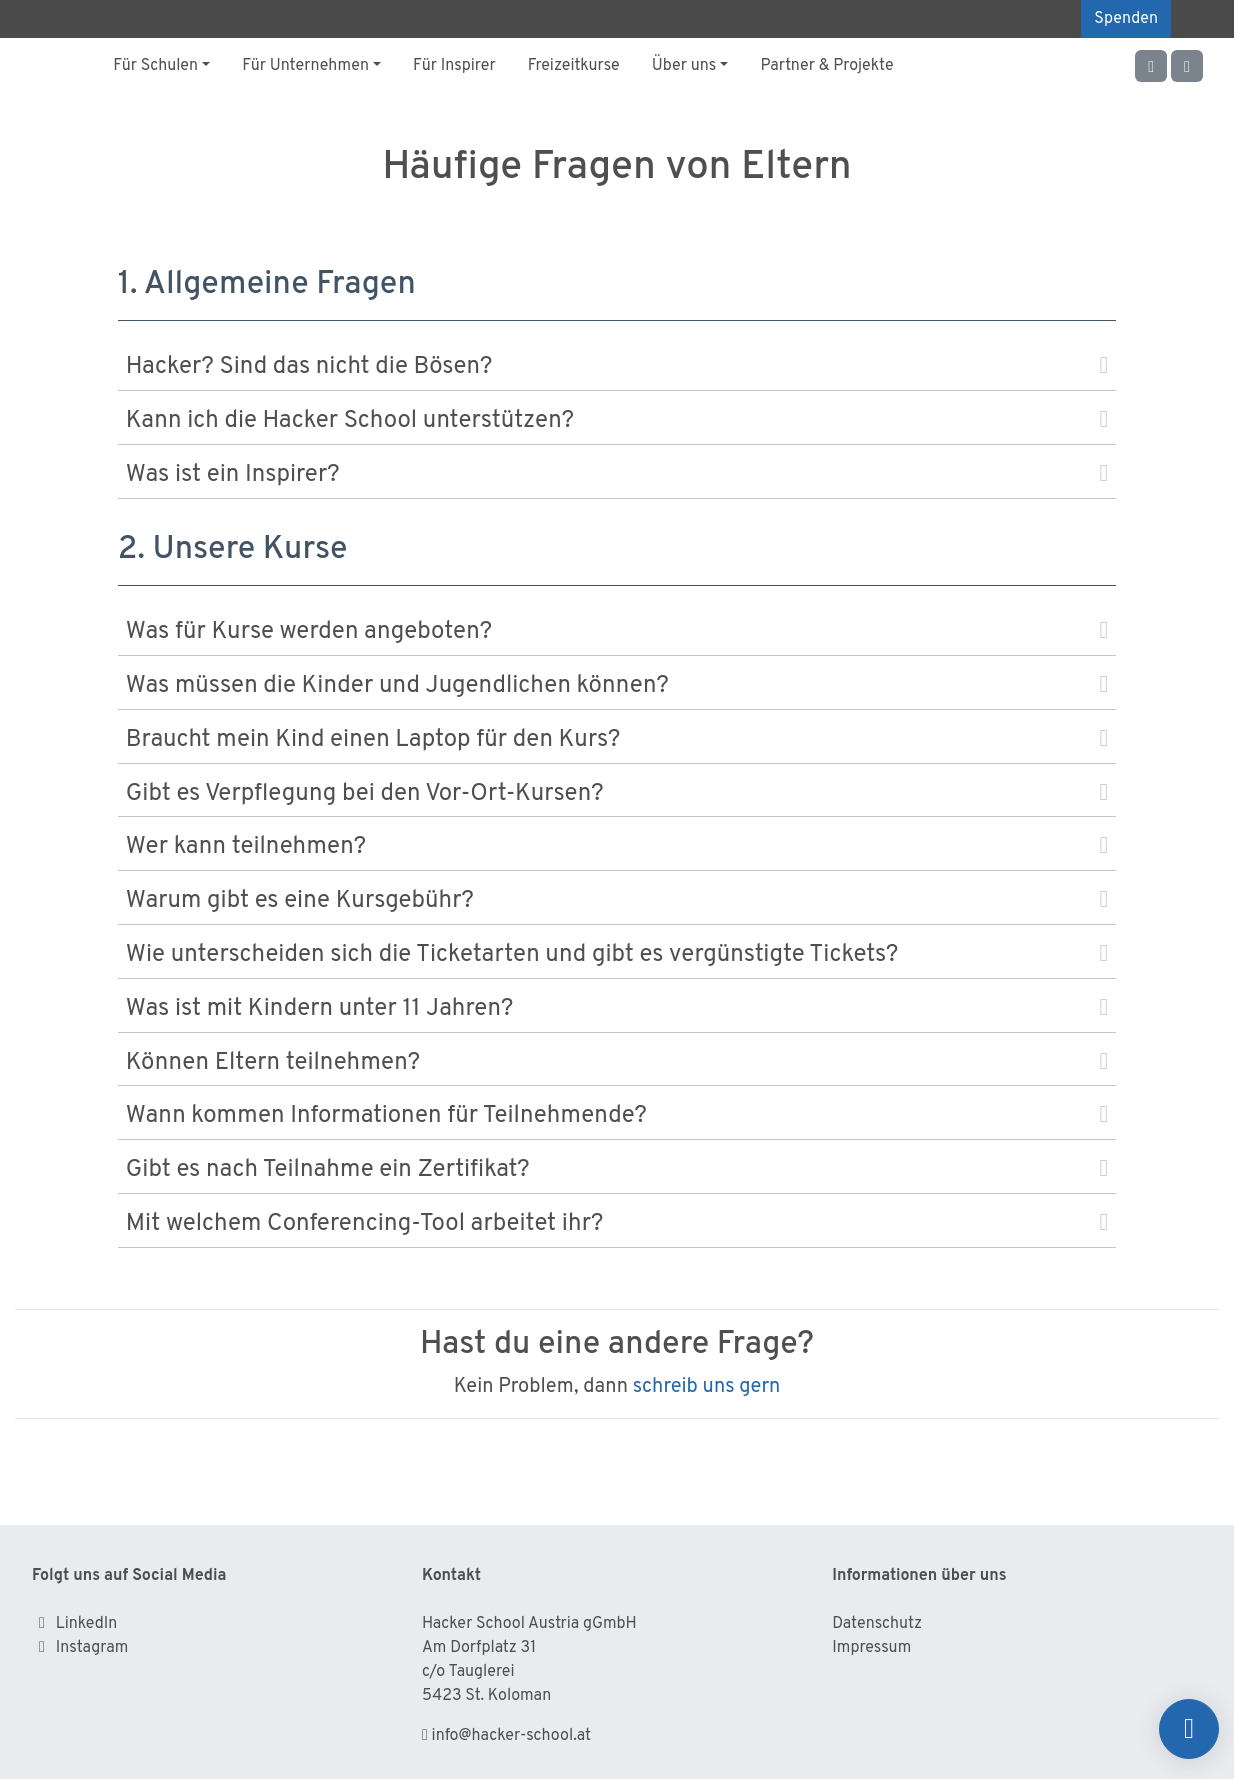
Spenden (1126, 19)
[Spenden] (1189, 1729)
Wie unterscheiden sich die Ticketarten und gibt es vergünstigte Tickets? (617, 955)
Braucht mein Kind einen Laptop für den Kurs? (617, 740)
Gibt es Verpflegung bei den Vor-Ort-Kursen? (617, 794)
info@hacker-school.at (511, 1736)
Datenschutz (877, 1624)
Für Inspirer (454, 66)
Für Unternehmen (305, 66)
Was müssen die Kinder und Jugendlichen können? (617, 686)
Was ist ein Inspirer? (617, 475)
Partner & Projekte (826, 66)
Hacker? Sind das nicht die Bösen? (617, 367)
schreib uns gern (707, 1387)
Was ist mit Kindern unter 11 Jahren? (617, 1009)
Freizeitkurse (574, 66)
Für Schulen (155, 66)
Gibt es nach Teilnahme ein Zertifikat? (617, 1170)
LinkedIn (86, 1624)
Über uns (684, 66)
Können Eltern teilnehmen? (617, 1063)
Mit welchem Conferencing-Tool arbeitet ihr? (617, 1224)
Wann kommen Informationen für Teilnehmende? (617, 1116)
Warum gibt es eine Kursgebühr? (617, 901)
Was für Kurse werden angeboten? (617, 632)
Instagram (92, 1648)
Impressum (871, 1648)
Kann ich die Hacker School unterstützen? (617, 421)
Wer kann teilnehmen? (617, 847)
